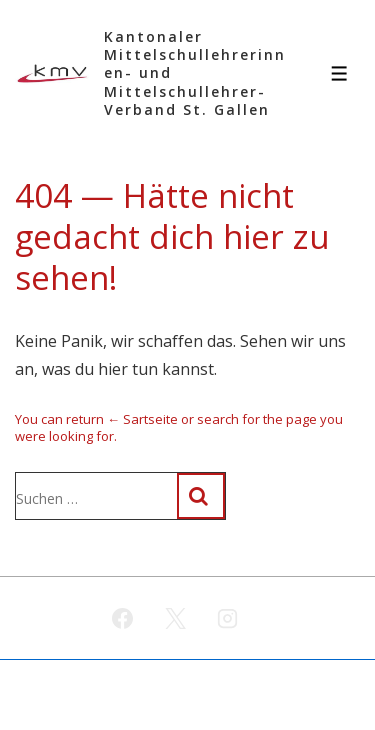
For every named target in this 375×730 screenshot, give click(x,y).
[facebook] (122, 618)
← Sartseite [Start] (142, 419)
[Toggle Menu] (339, 73)
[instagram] (228, 618)
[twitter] (175, 618)
